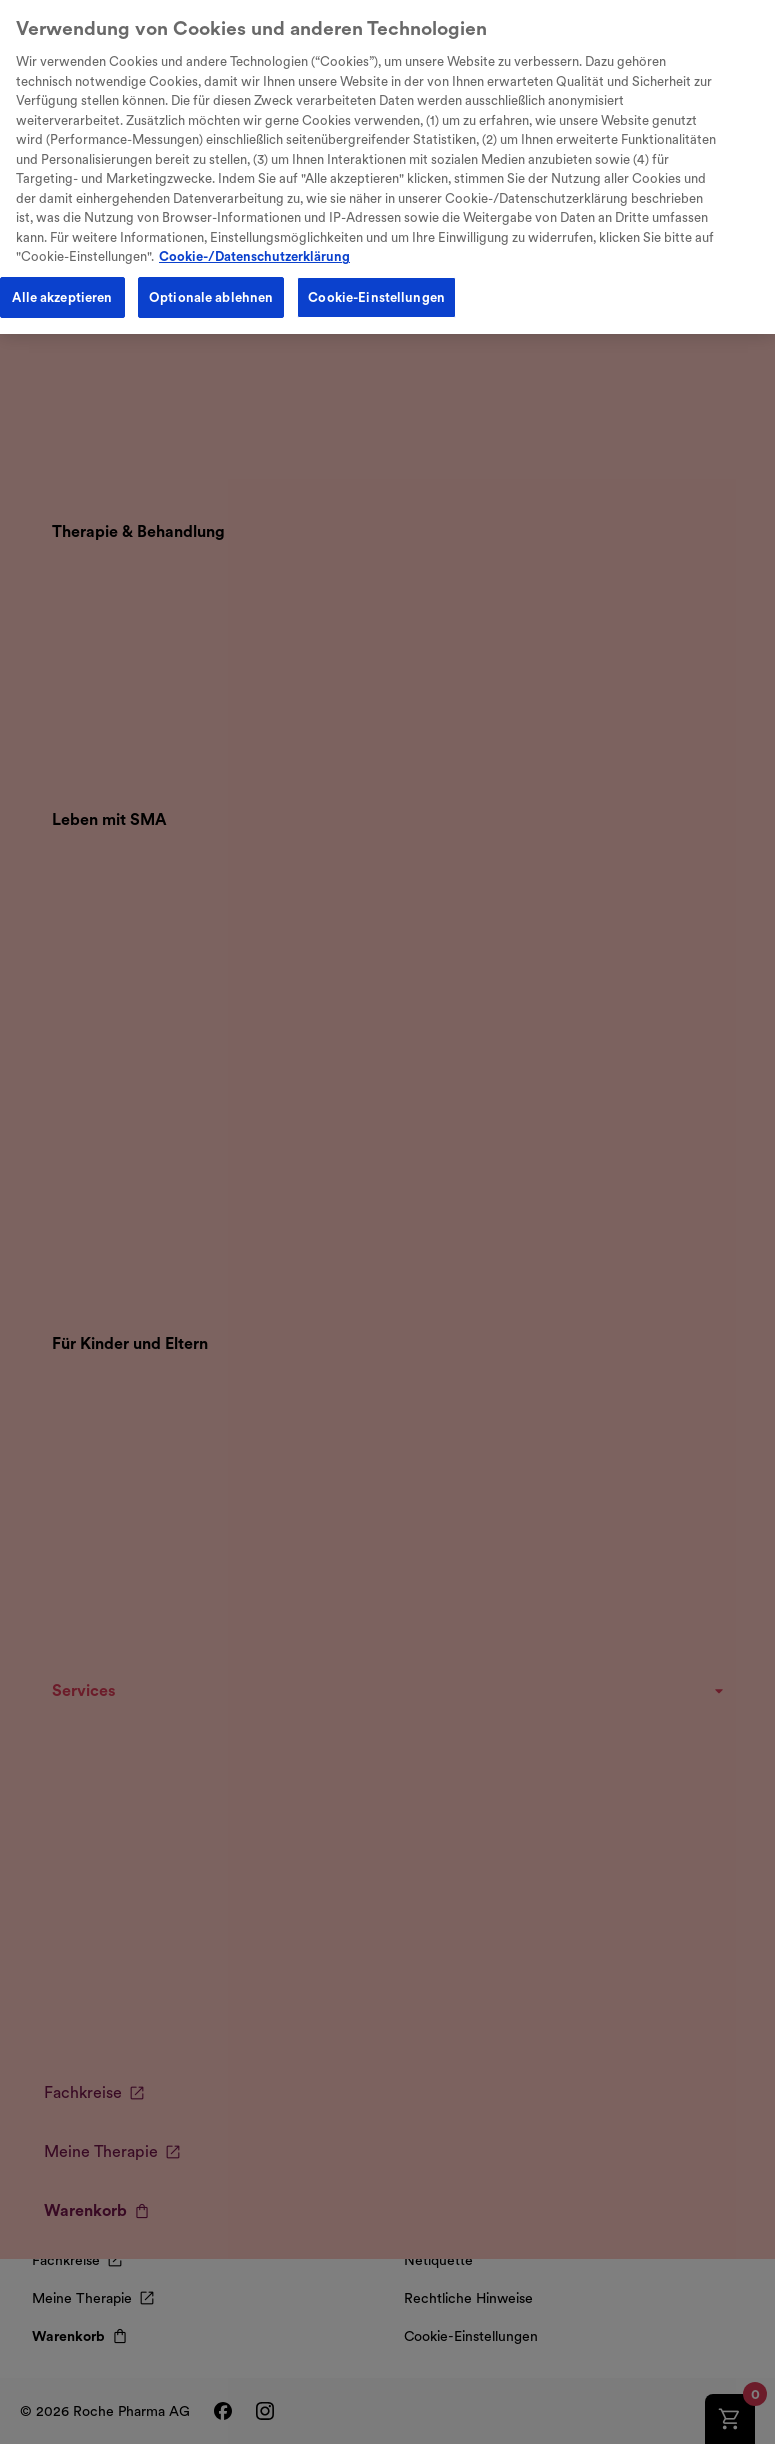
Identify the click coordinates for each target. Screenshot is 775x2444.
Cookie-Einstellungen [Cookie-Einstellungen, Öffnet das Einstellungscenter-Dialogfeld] (376, 283)
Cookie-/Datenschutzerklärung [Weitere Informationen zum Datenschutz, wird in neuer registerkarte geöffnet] (254, 242)
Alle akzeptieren (62, 283)
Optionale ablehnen (211, 283)
